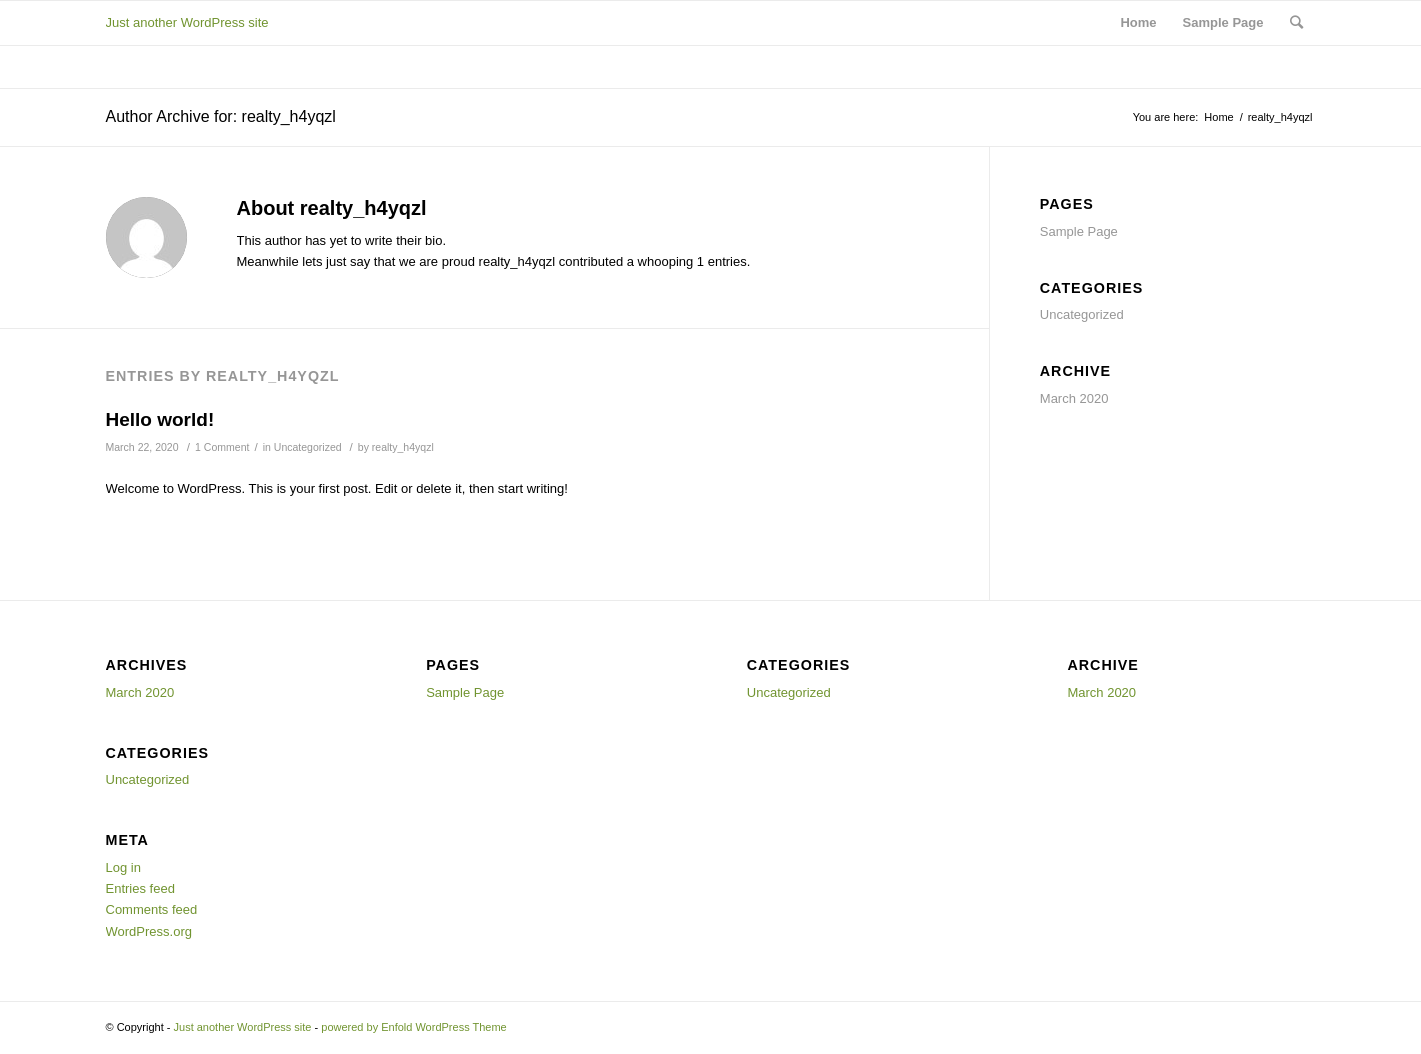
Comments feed (152, 909)
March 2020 (1074, 398)
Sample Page (1223, 22)
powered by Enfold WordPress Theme (413, 1027)
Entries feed (140, 888)
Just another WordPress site (187, 22)
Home (1138, 22)
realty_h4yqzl (403, 447)
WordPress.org (149, 931)
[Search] (1296, 23)
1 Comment (222, 447)
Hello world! (160, 419)
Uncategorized (308, 447)
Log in (123, 867)
